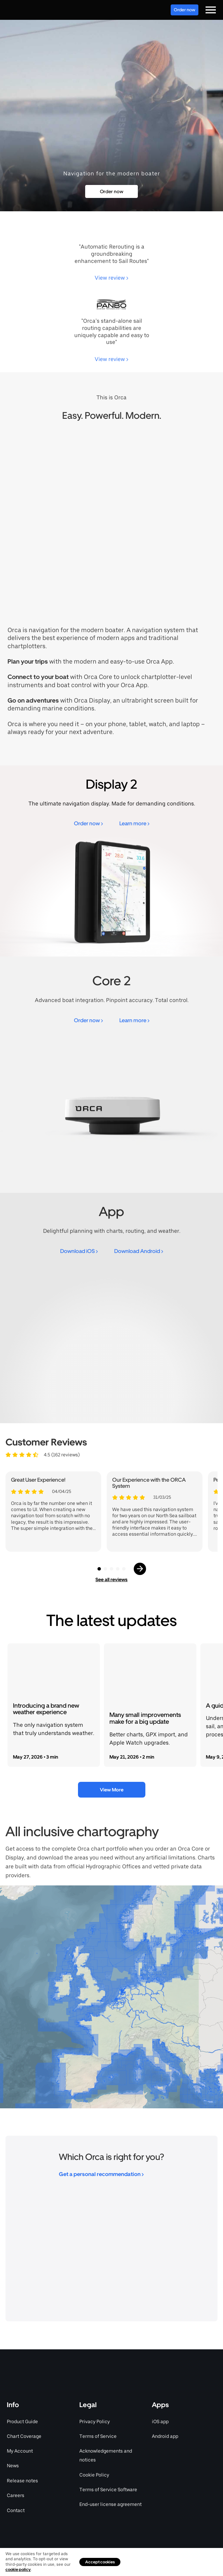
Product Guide (22, 2421)
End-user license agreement (110, 2504)
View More (111, 1789)
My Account (20, 2451)
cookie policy (18, 2569)
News (13, 2465)
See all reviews (111, 1579)
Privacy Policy (94, 2421)
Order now (184, 9)
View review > (111, 278)
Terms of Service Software (108, 2489)
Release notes (22, 2480)
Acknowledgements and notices (105, 2455)
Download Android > (138, 1251)
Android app (165, 2436)
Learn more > (134, 823)
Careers (15, 2495)
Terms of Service (98, 2436)
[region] (111, 1996)
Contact (16, 2510)
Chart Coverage (24, 2436)
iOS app (160, 2421)
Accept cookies (100, 2562)
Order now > (88, 823)
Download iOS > (79, 1251)
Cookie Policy (94, 2475)
